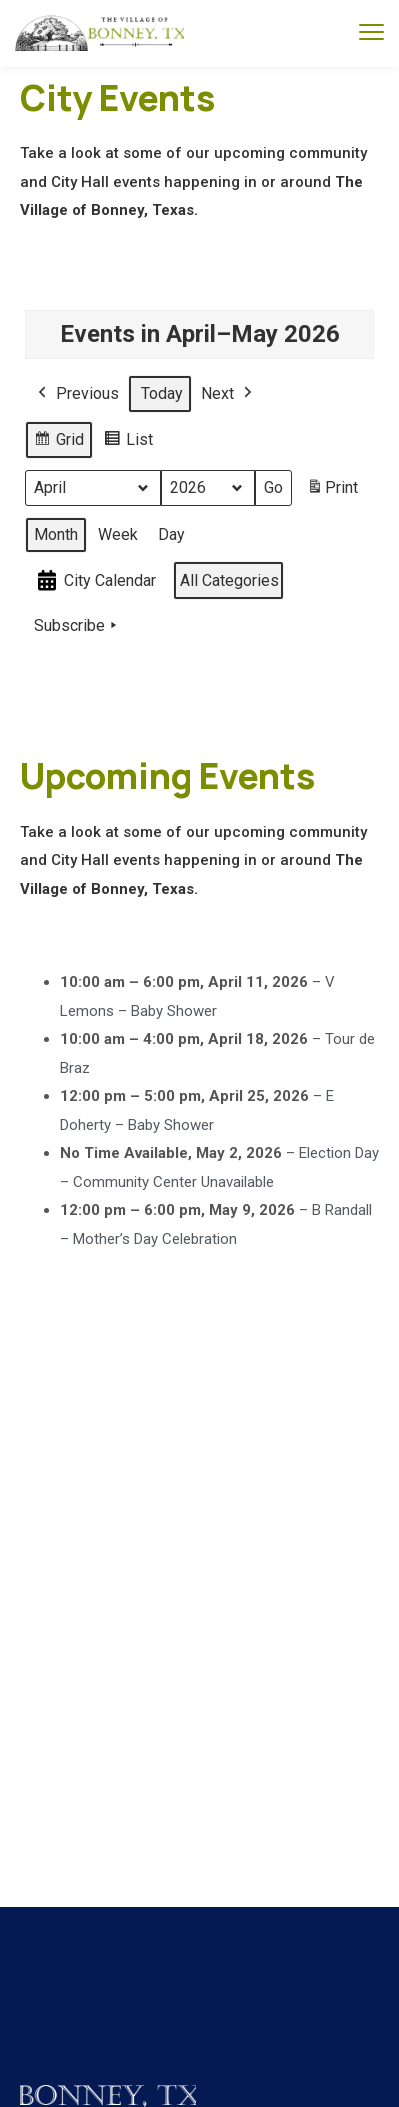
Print (332, 491)
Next (228, 394)
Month (56, 533)
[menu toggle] (371, 32)
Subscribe (77, 626)
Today (162, 393)
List (128, 442)
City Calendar (95, 580)
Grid (58, 442)
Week (118, 533)
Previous (76, 394)
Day (171, 533)
